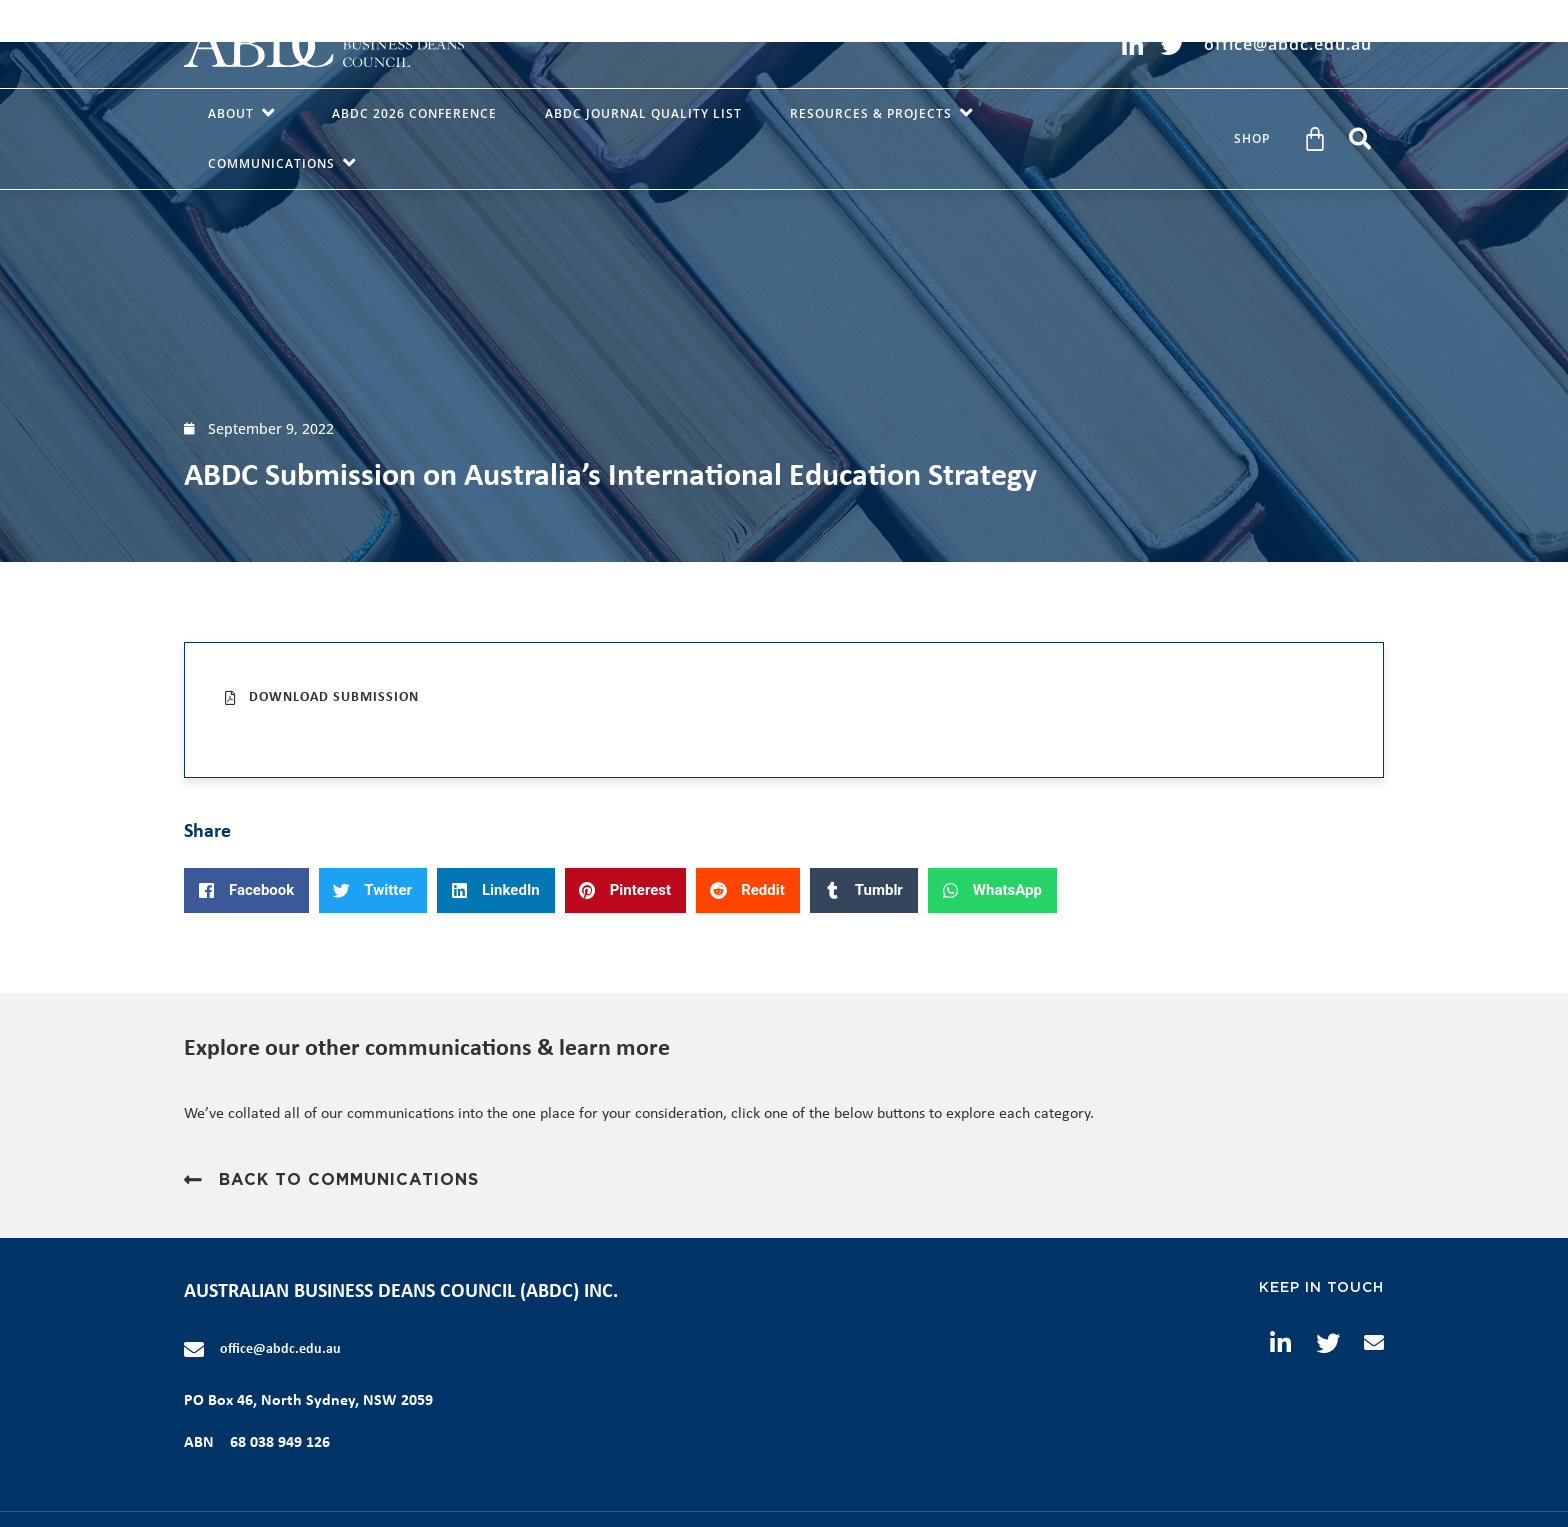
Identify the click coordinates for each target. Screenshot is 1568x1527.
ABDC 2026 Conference (414, 113)
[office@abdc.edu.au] (194, 1350)
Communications (286, 164)
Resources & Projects (886, 114)
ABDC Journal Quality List (643, 113)
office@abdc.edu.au (280, 1349)
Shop (1252, 138)
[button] (1360, 139)
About (246, 114)
